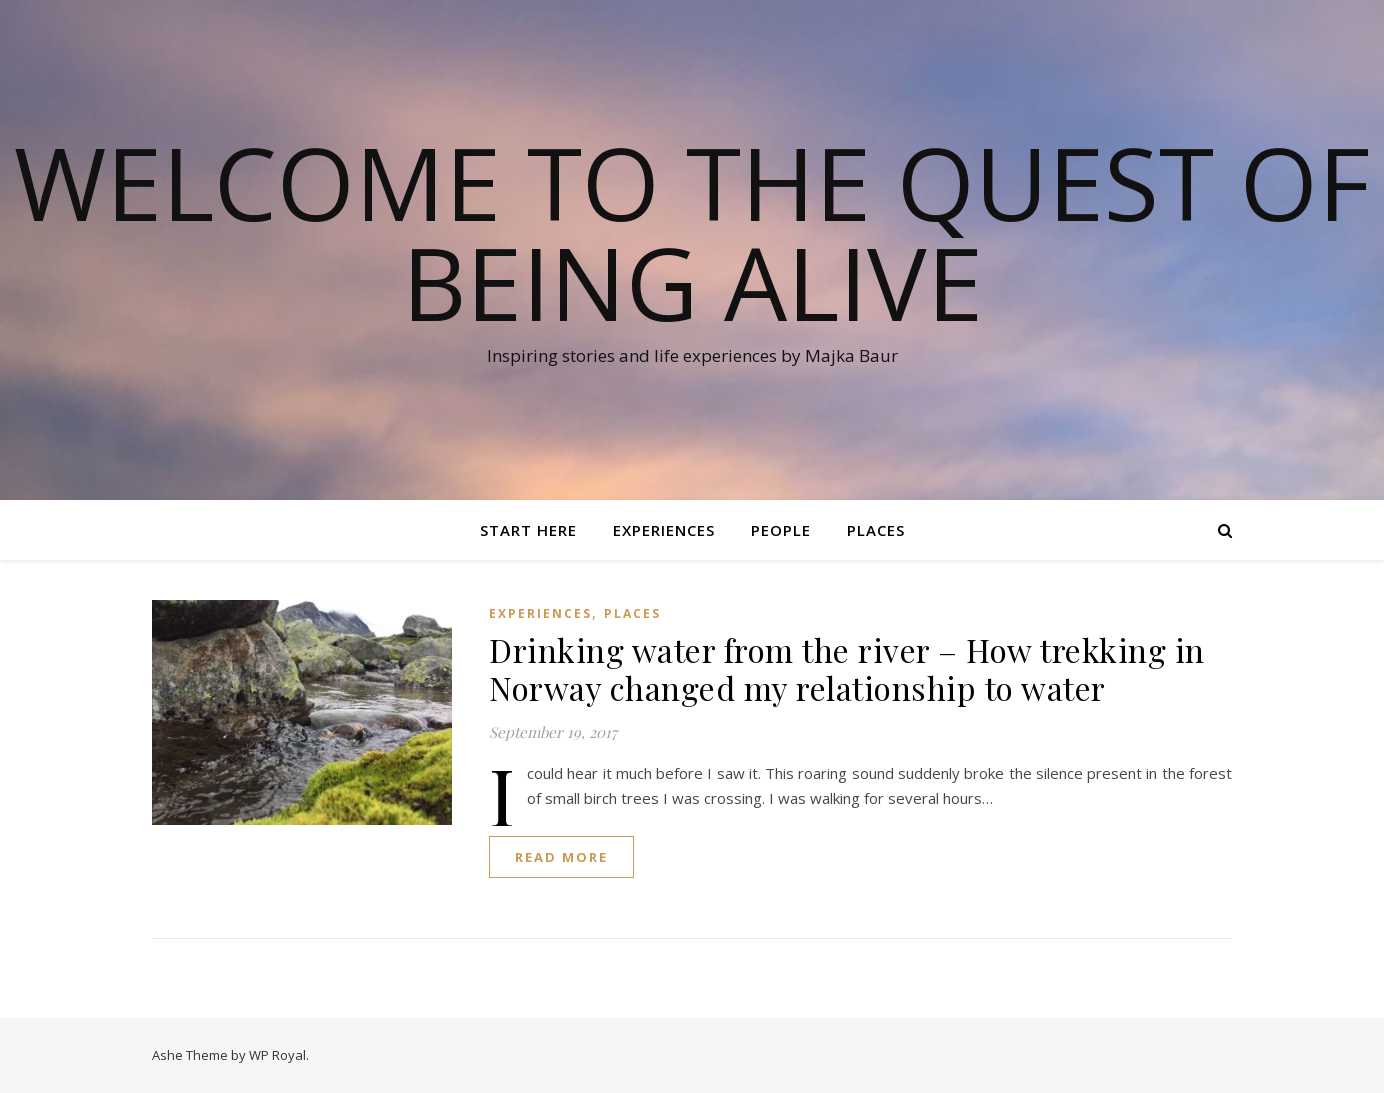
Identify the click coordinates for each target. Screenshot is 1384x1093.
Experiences (664, 530)
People (781, 530)
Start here (528, 530)
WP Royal (277, 1055)
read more (561, 857)
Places (876, 530)
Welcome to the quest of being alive (692, 232)
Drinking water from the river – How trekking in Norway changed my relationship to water (847, 668)
